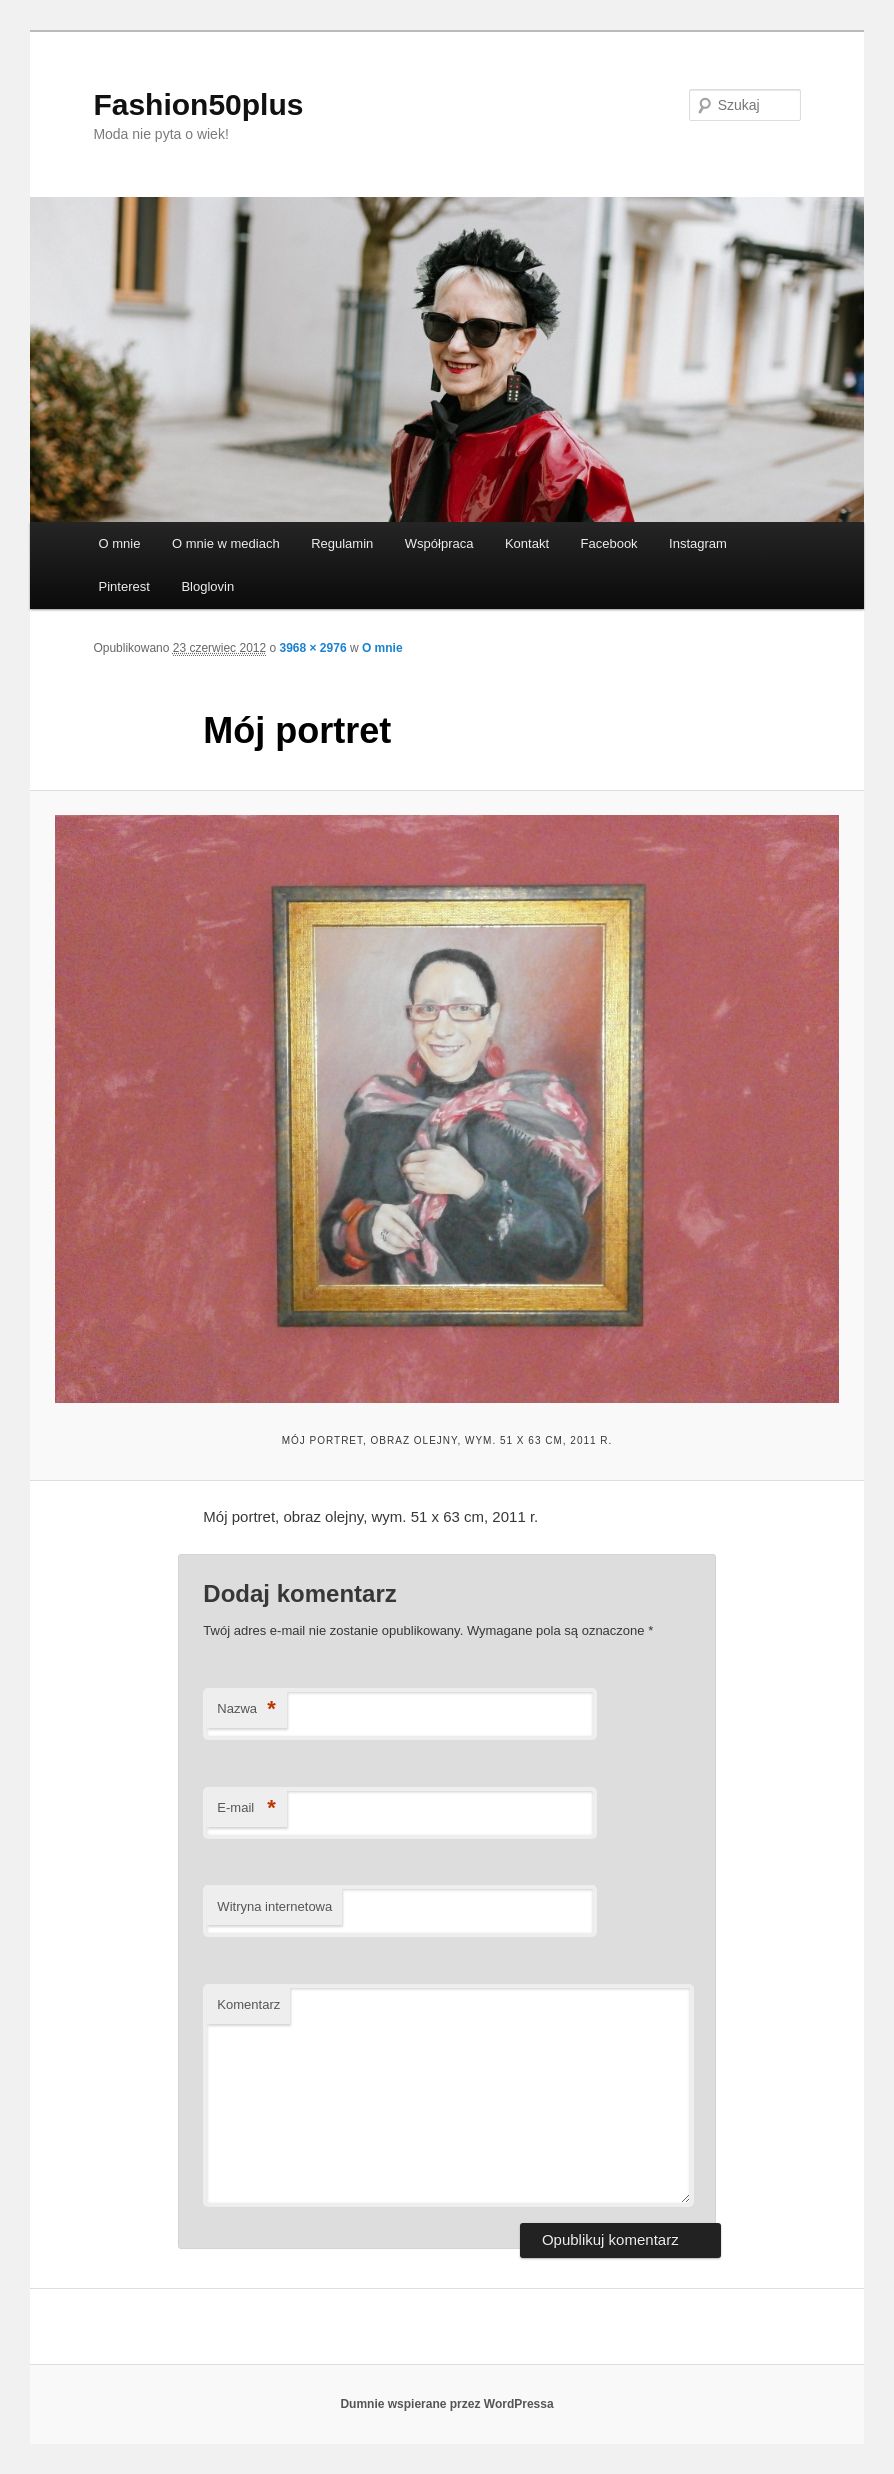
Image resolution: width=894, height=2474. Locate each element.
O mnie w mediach (226, 543)
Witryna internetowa (274, 1906)
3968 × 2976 (313, 648)
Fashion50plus (198, 104)
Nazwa (246, 1709)
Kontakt (527, 543)
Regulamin (342, 543)
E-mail (246, 1808)
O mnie (120, 543)
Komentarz (248, 2004)
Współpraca (439, 543)
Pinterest (124, 586)
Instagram (698, 543)
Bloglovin (207, 586)
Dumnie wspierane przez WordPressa (446, 2404)
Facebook (609, 543)
